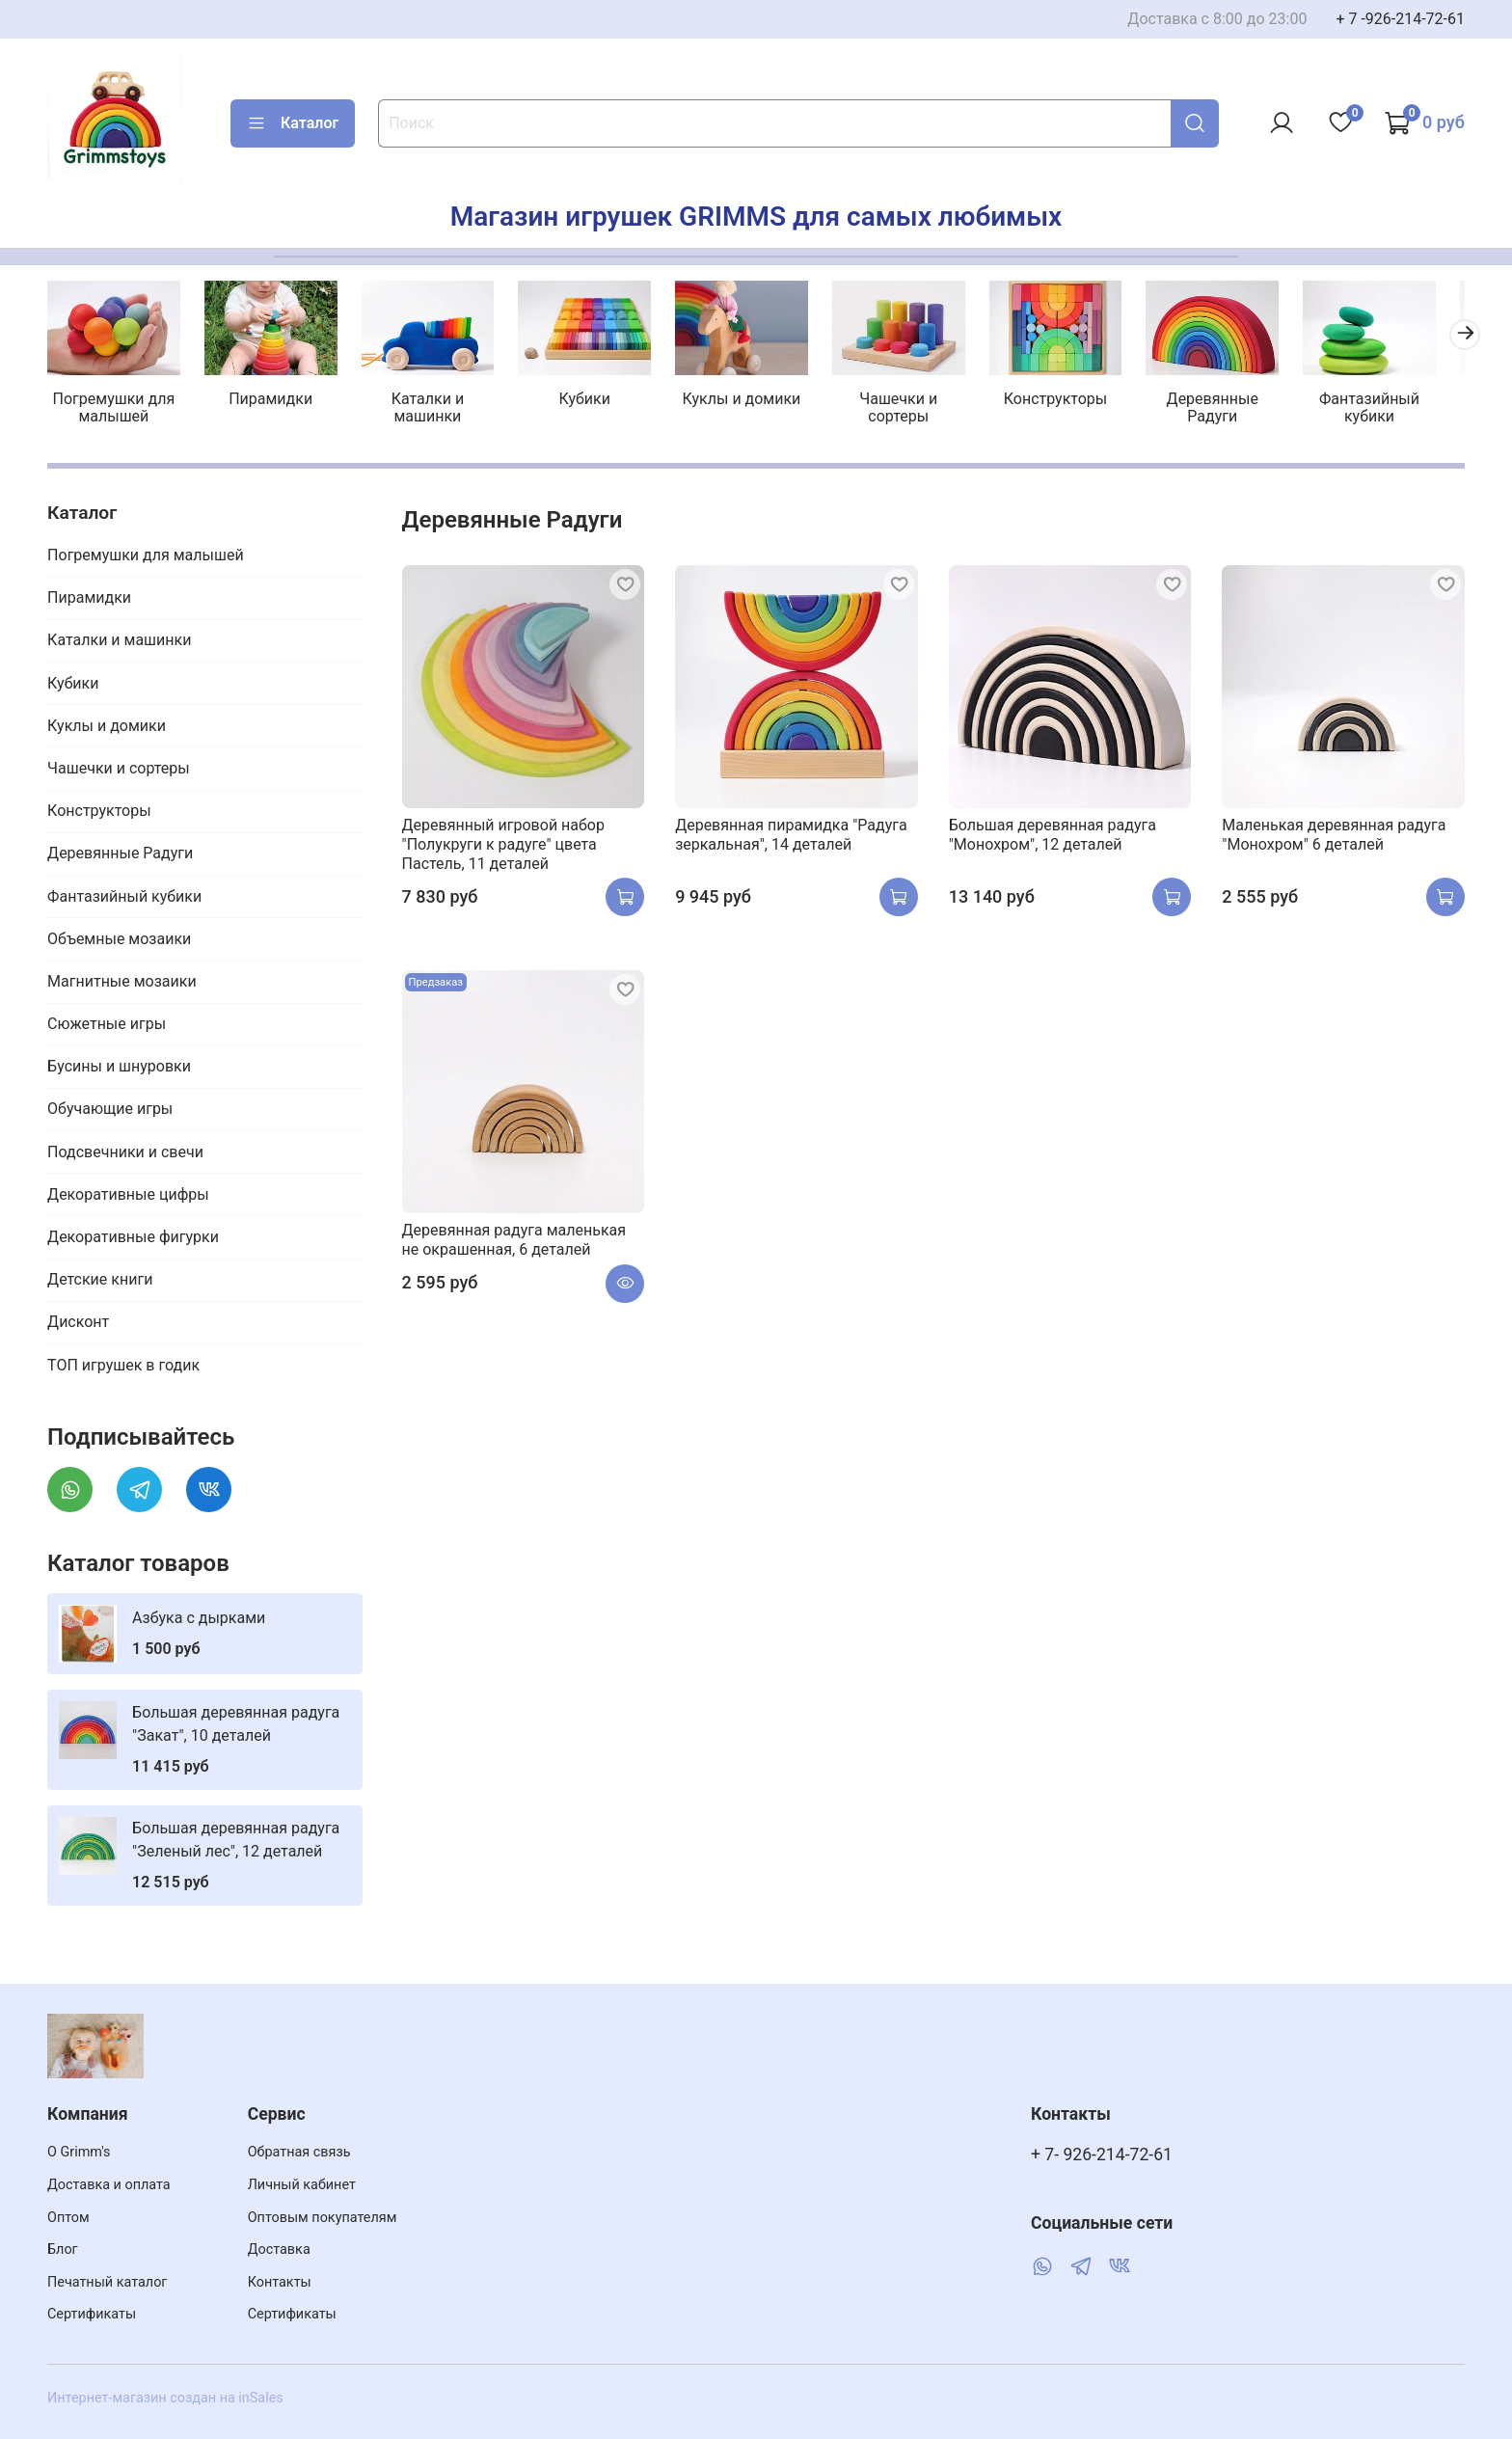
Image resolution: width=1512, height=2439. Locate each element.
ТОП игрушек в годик (123, 1367)
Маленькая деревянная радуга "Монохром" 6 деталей (1333, 836)
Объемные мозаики (119, 941)
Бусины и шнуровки (119, 1069)
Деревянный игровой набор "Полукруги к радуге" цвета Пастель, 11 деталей (503, 846)
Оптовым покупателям (322, 2217)
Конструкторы (1076, 401)
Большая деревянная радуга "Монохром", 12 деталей (1052, 836)
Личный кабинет (302, 2185)
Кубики (595, 401)
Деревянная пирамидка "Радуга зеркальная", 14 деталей (791, 836)
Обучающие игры (110, 1111)
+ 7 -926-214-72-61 (1400, 19)
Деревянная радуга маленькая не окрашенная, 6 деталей (514, 1241)
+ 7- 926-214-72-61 (1102, 2154)
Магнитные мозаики (122, 983)
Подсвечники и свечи (125, 1154)
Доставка (279, 2249)
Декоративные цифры (128, 1196)
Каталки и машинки (435, 409)
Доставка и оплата (109, 2185)
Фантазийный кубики (1396, 409)
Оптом (68, 2217)
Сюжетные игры (106, 1025)
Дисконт (78, 1324)
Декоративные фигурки (133, 1239)
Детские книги (99, 1282)
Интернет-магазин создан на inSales (165, 2398)
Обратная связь (299, 2152)
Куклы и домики (756, 401)
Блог (62, 2249)
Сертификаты (91, 2314)
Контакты (279, 2282)
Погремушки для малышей (115, 409)
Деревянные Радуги (1236, 409)
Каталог (292, 123)
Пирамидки (275, 401)
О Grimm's (79, 2152)
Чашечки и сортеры (917, 409)
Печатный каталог (107, 2282)
